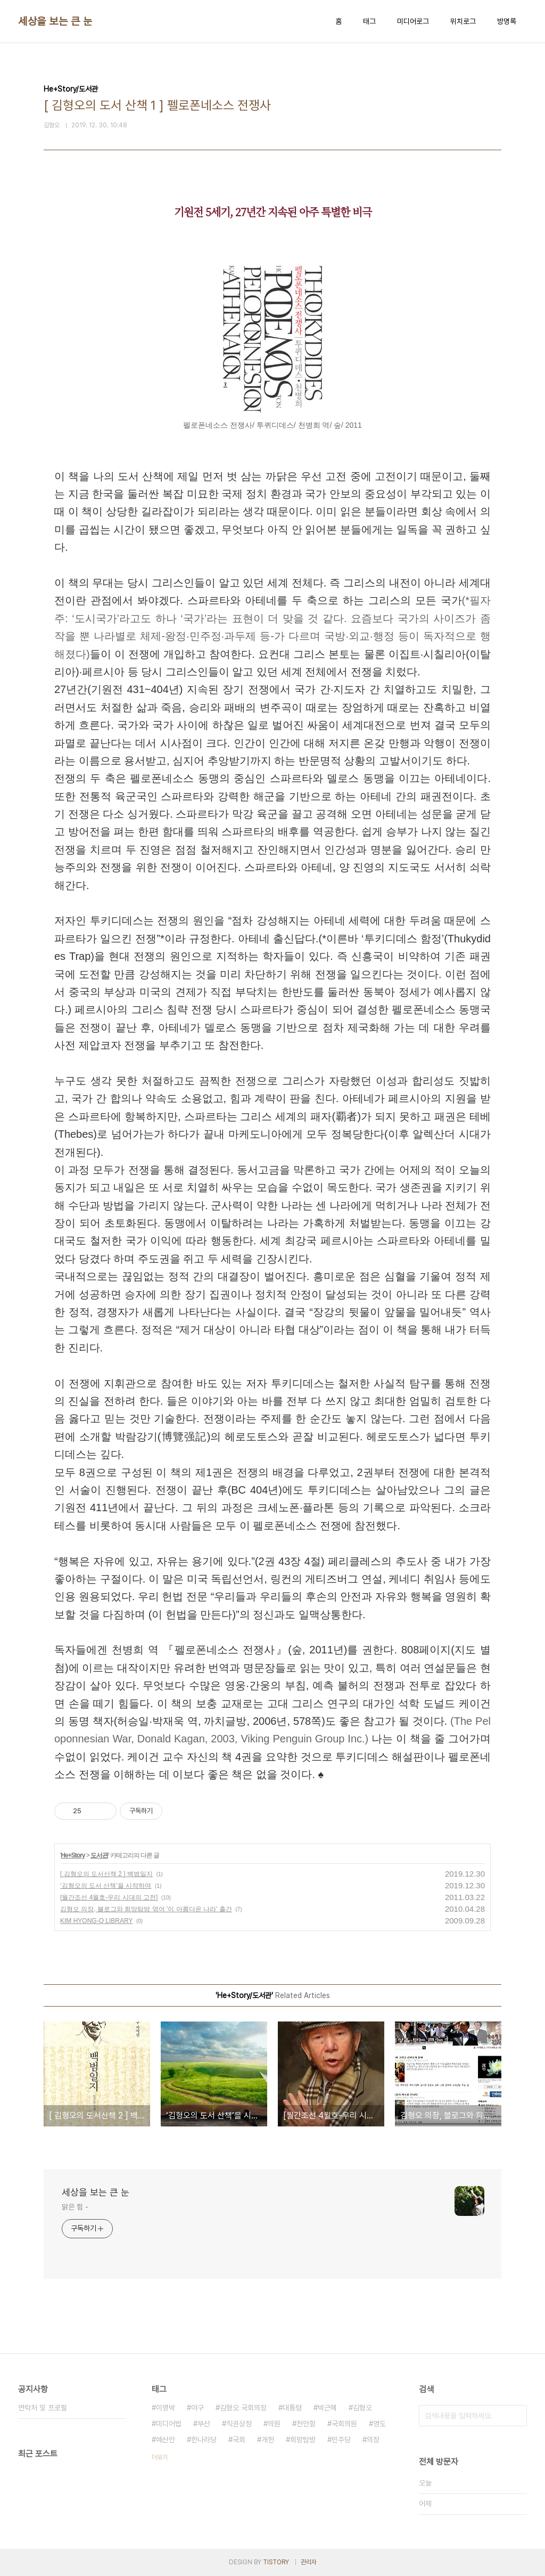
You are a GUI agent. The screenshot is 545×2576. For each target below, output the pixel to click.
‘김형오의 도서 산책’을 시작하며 (105, 1885)
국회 (239, 2439)
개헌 (267, 2439)
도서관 (99, 1855)
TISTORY (276, 2562)
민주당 (341, 2439)
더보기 (160, 2457)
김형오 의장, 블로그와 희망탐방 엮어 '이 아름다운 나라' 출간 (146, 1909)
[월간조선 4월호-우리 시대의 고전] (109, 1897)
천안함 (306, 2423)
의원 (274, 2423)
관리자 (309, 2562)
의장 (373, 2439)
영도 (379, 2423)
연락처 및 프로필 (42, 2407)
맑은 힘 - (75, 2207)
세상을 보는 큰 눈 (55, 21)
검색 (516, 2416)
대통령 (292, 2407)
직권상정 (239, 2423)
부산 (203, 2423)
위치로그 (463, 21)
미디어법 (168, 2423)
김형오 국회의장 (243, 2407)
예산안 (165, 2439)
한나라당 (204, 2439)
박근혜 (327, 2407)
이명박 (165, 2407)
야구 (197, 2407)
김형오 (362, 2407)
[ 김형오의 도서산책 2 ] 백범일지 (106, 1874)
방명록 (506, 21)
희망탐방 (303, 2439)
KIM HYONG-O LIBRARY (96, 1921)
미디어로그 (413, 21)
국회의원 (344, 2423)
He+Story (73, 1855)
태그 (369, 21)
